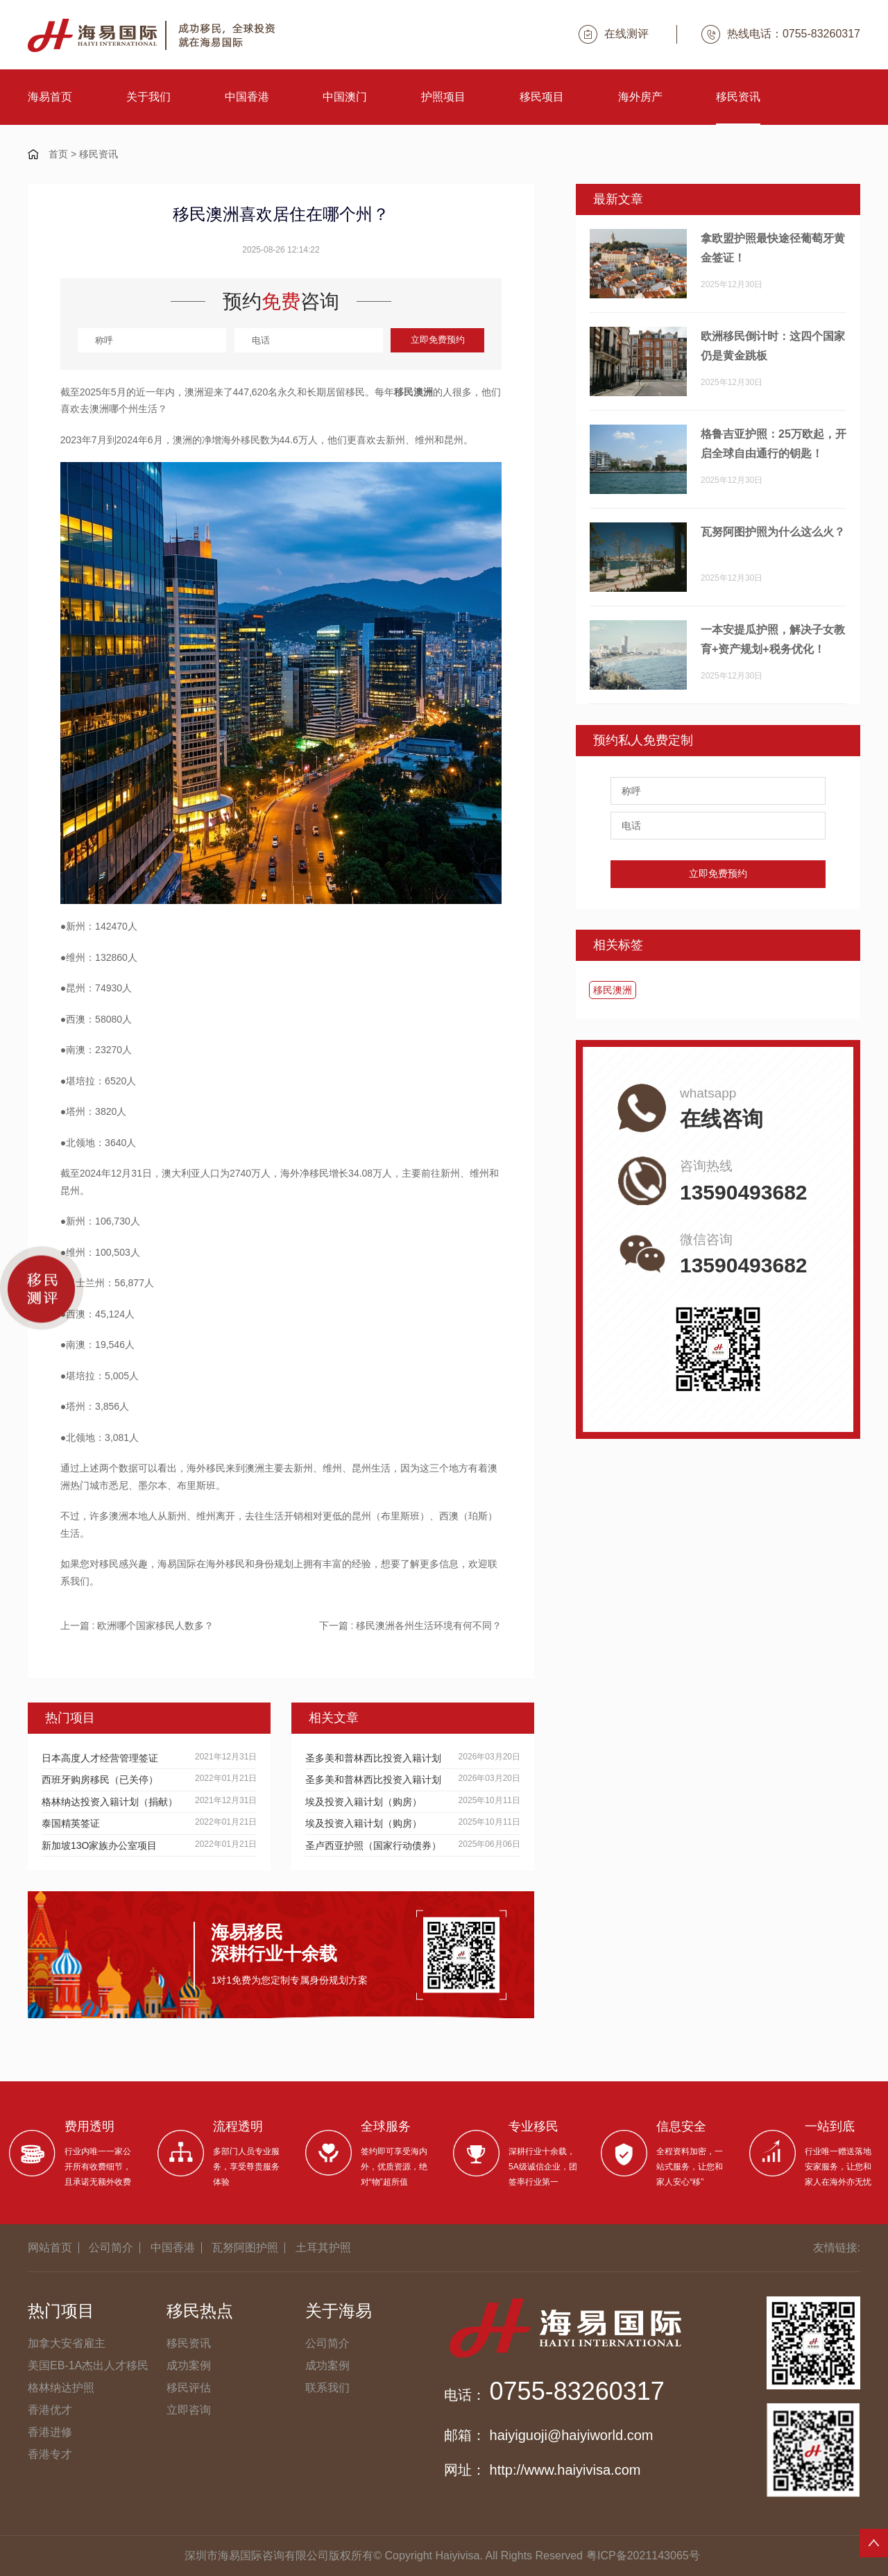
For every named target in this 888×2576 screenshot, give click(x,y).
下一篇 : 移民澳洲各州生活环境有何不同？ (410, 1625)
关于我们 (148, 97)
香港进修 (50, 2432)
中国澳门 (345, 97)
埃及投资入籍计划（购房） (363, 1801)
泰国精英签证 (71, 1823)
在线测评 (614, 34)
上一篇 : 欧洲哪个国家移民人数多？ (137, 1625)
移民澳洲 (612, 990)
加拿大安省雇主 (66, 2343)
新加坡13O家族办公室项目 (99, 1845)
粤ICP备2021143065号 (643, 2555)
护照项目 (443, 97)
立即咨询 (188, 2410)
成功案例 (188, 2365)
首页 (58, 154)
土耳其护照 (323, 2247)
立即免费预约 (438, 339)
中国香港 (247, 97)
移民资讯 (738, 97)
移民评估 (188, 2388)
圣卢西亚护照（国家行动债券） (373, 1845)
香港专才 (50, 2454)
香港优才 (50, 2410)
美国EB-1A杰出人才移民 (88, 2365)
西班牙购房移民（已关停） (100, 1779)
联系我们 (327, 2388)
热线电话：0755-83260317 (780, 34)
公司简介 (111, 2247)
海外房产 (640, 97)
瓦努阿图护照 (245, 2247)
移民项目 (542, 97)
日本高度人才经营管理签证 (100, 1758)
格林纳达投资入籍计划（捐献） (110, 1801)
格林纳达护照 (61, 2388)
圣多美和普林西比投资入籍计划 (373, 1758)
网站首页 (50, 2247)
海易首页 (50, 97)
